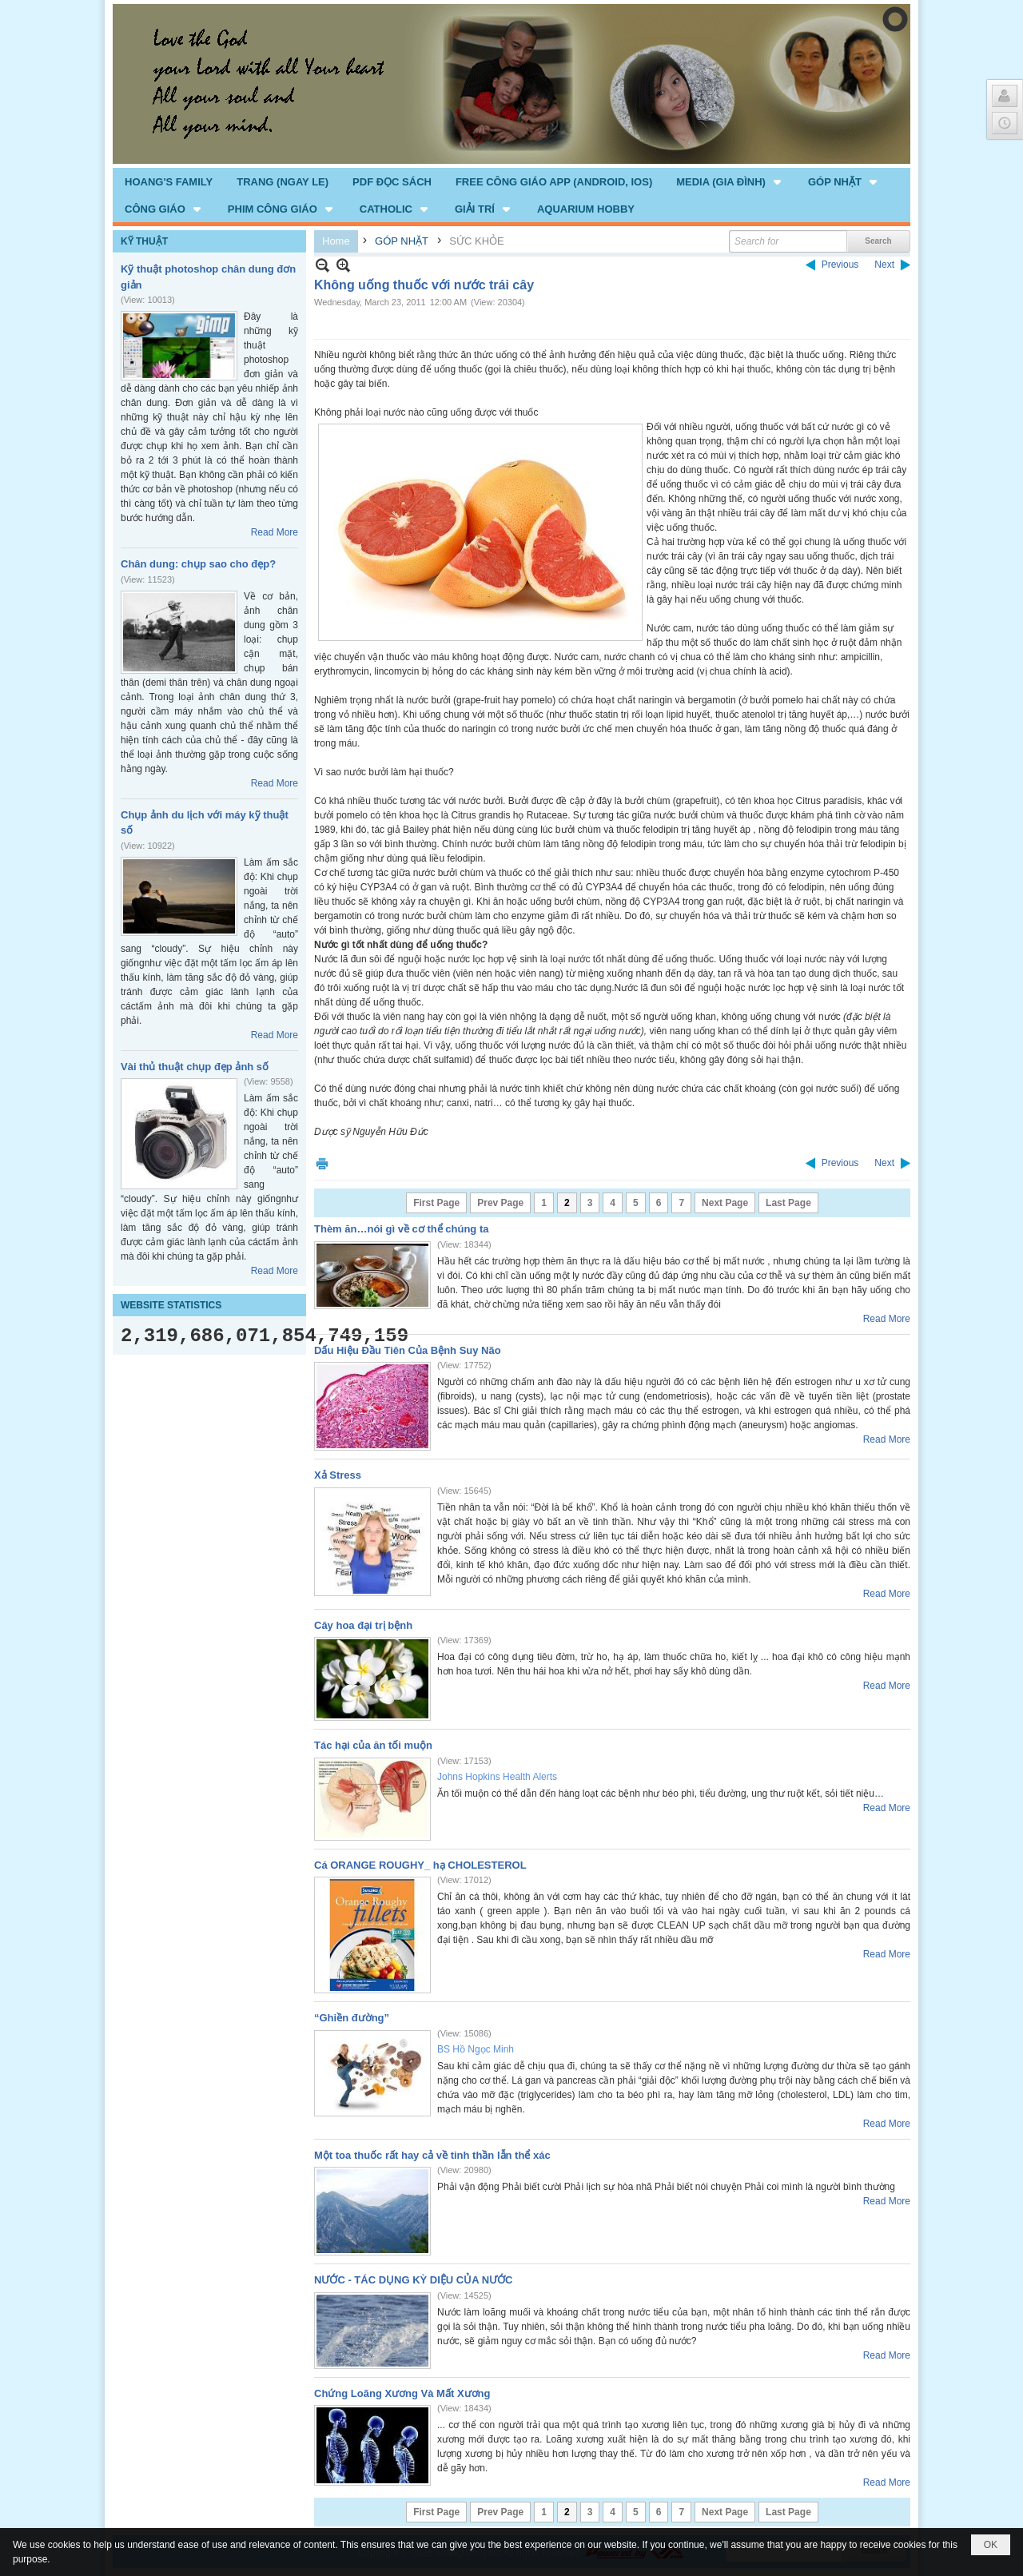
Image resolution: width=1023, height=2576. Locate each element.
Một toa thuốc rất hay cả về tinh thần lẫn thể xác (432, 2155)
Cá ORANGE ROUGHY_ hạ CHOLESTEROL (420, 1865)
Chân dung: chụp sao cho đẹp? (198, 564)
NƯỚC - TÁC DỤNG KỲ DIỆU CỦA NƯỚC (413, 2280)
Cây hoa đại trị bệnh (363, 1625)
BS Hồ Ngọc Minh (475, 2049)
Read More (274, 532)
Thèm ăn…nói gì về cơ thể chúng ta (401, 1229)
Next (884, 264)
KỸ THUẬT (144, 241)
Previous (840, 264)
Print (322, 1163)
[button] (730, 181)
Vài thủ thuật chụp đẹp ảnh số (195, 1067)
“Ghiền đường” (351, 2018)
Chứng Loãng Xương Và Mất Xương (402, 2393)
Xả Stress (337, 1475)
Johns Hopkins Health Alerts (497, 1776)
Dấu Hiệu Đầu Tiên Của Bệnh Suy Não (407, 1350)
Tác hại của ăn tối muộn (373, 1745)
